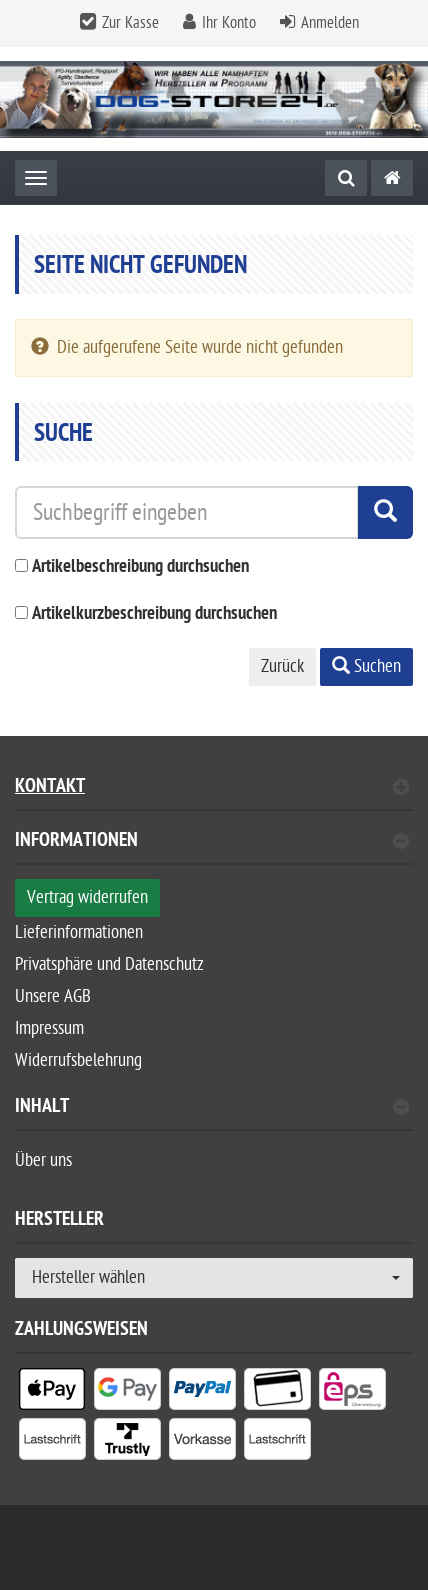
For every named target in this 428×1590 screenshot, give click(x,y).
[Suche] (346, 178)
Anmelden (330, 23)
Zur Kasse (130, 23)
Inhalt (212, 1108)
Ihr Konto (229, 23)
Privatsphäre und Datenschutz (109, 964)
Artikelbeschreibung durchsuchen (140, 567)
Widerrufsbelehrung (78, 1060)
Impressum (49, 1028)
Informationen (212, 842)
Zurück (282, 666)
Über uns (43, 1160)
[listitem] (52, 1393)
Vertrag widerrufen (87, 897)
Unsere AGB (53, 996)
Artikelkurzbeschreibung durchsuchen (154, 614)
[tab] (214, 848)
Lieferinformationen (79, 932)
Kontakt (212, 788)
